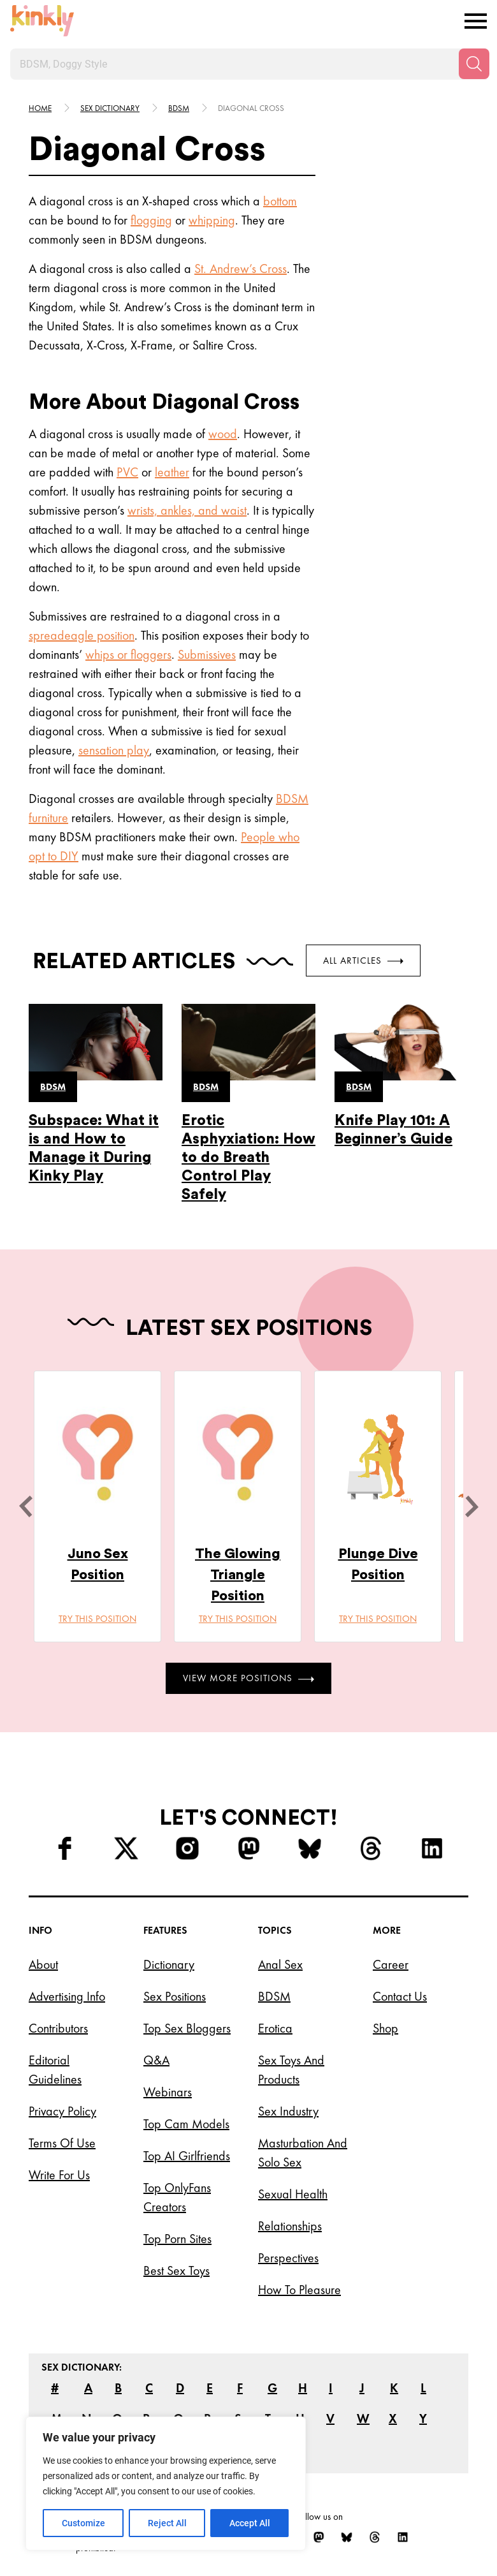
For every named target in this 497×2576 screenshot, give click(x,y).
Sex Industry (288, 2111)
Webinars (167, 2092)
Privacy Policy (62, 2111)
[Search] (474, 63)
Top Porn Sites (177, 2238)
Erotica (275, 2028)
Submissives (207, 654)
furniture (48, 817)
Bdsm (178, 108)
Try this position (97, 1618)
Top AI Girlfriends (186, 2155)
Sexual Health (293, 2194)
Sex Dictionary (110, 108)
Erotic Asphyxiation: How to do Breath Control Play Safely (248, 1157)
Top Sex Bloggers (187, 2028)
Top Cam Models (186, 2124)
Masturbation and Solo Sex (302, 2152)
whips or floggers (128, 654)
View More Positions (248, 1678)
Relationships (290, 2226)
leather (172, 472)
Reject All (167, 2523)
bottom (280, 201)
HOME (40, 108)
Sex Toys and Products (291, 2069)
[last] (25, 1506)
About (43, 1964)
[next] (471, 1506)
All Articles (363, 960)
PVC (127, 472)
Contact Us (400, 1996)
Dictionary (168, 1964)
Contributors (58, 2028)
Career (390, 1964)
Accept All (249, 2523)
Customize (83, 2523)
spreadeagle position (81, 635)
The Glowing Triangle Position (237, 1575)
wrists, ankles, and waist (187, 510)
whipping (212, 220)
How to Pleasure (299, 2289)
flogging (151, 220)
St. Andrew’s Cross (240, 268)
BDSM (292, 798)
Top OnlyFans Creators (177, 2197)
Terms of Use (62, 2143)
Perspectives (288, 2257)
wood (222, 433)
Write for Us (59, 2175)
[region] (165, 2483)
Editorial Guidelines (55, 2069)
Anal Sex (280, 1964)
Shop (385, 2028)
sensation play (113, 750)
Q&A (156, 2060)
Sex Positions (174, 1996)
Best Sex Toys (176, 2270)
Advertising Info (67, 1996)
